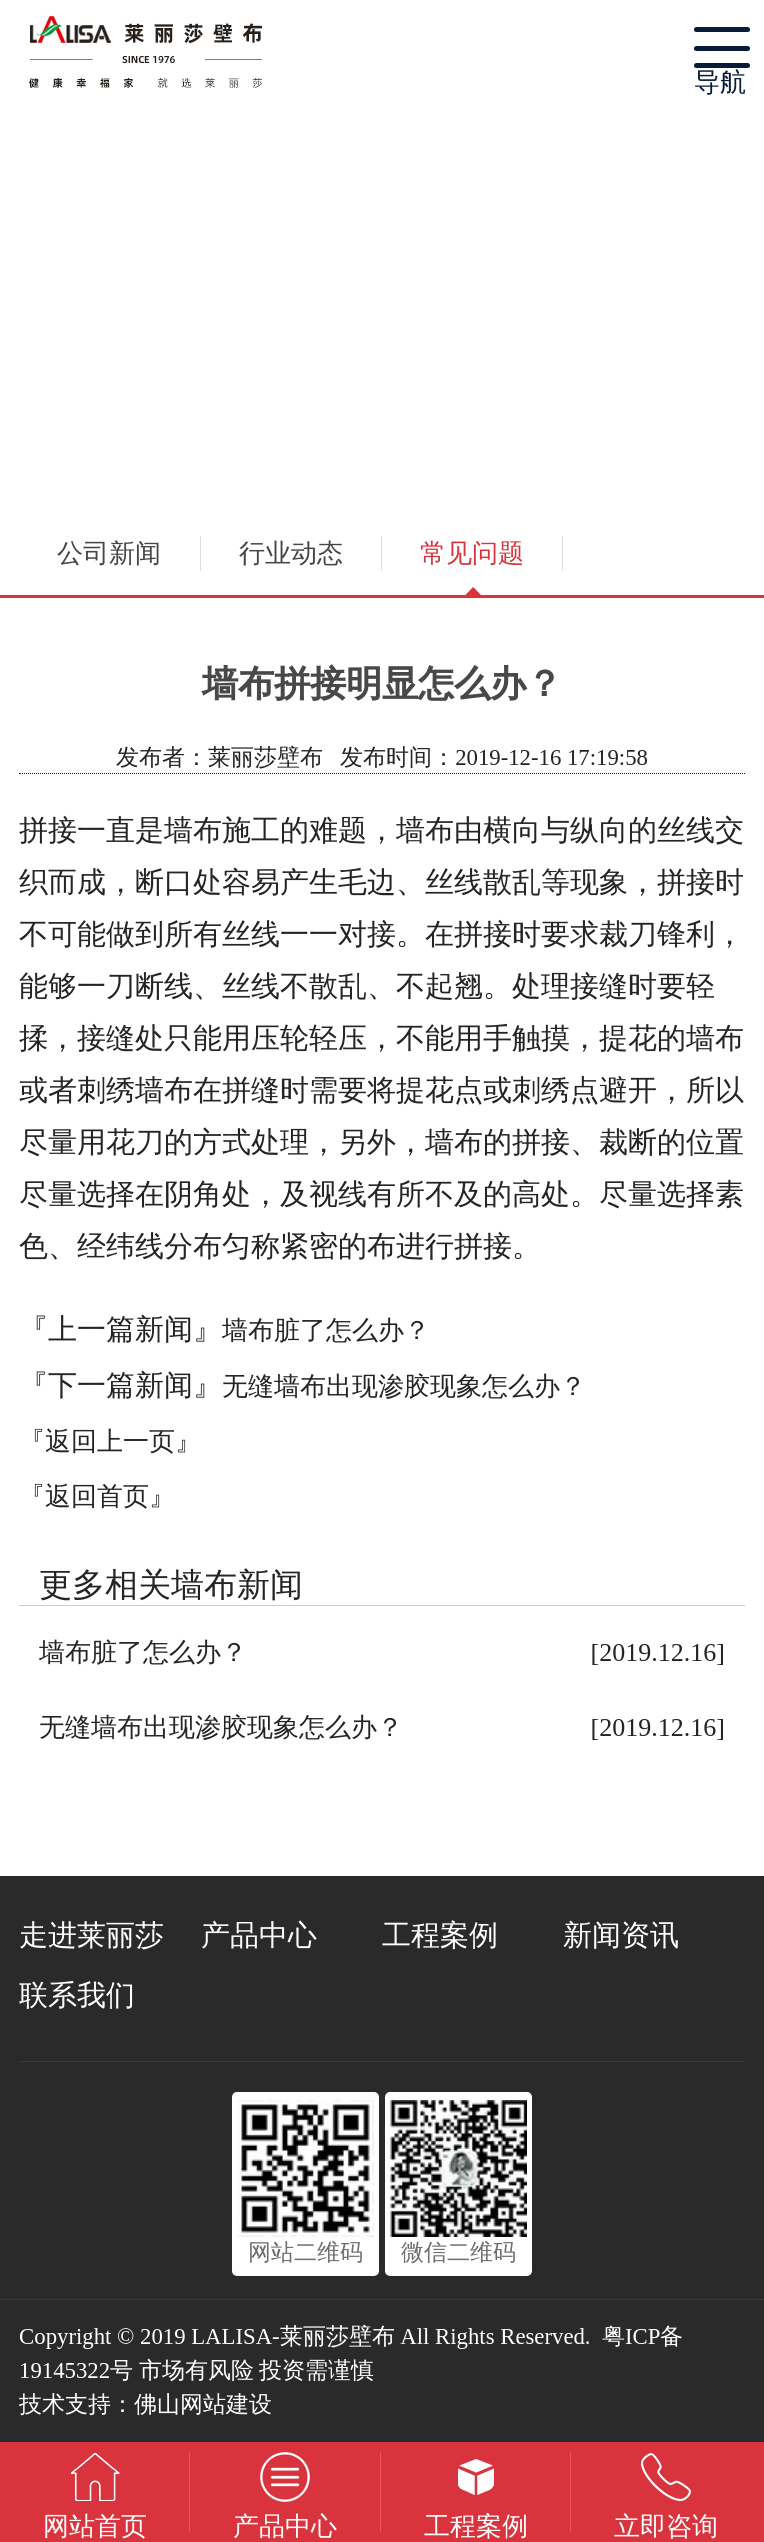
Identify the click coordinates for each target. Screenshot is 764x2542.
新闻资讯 (621, 1935)
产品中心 (259, 1935)
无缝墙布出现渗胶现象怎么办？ (404, 1386)
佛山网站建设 (203, 2404)
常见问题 (472, 553)
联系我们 (77, 1995)
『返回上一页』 (110, 1441)
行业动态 (291, 553)
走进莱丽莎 (91, 1935)
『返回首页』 (97, 1496)
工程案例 (440, 1935)
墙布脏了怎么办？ (326, 1330)
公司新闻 (109, 553)
